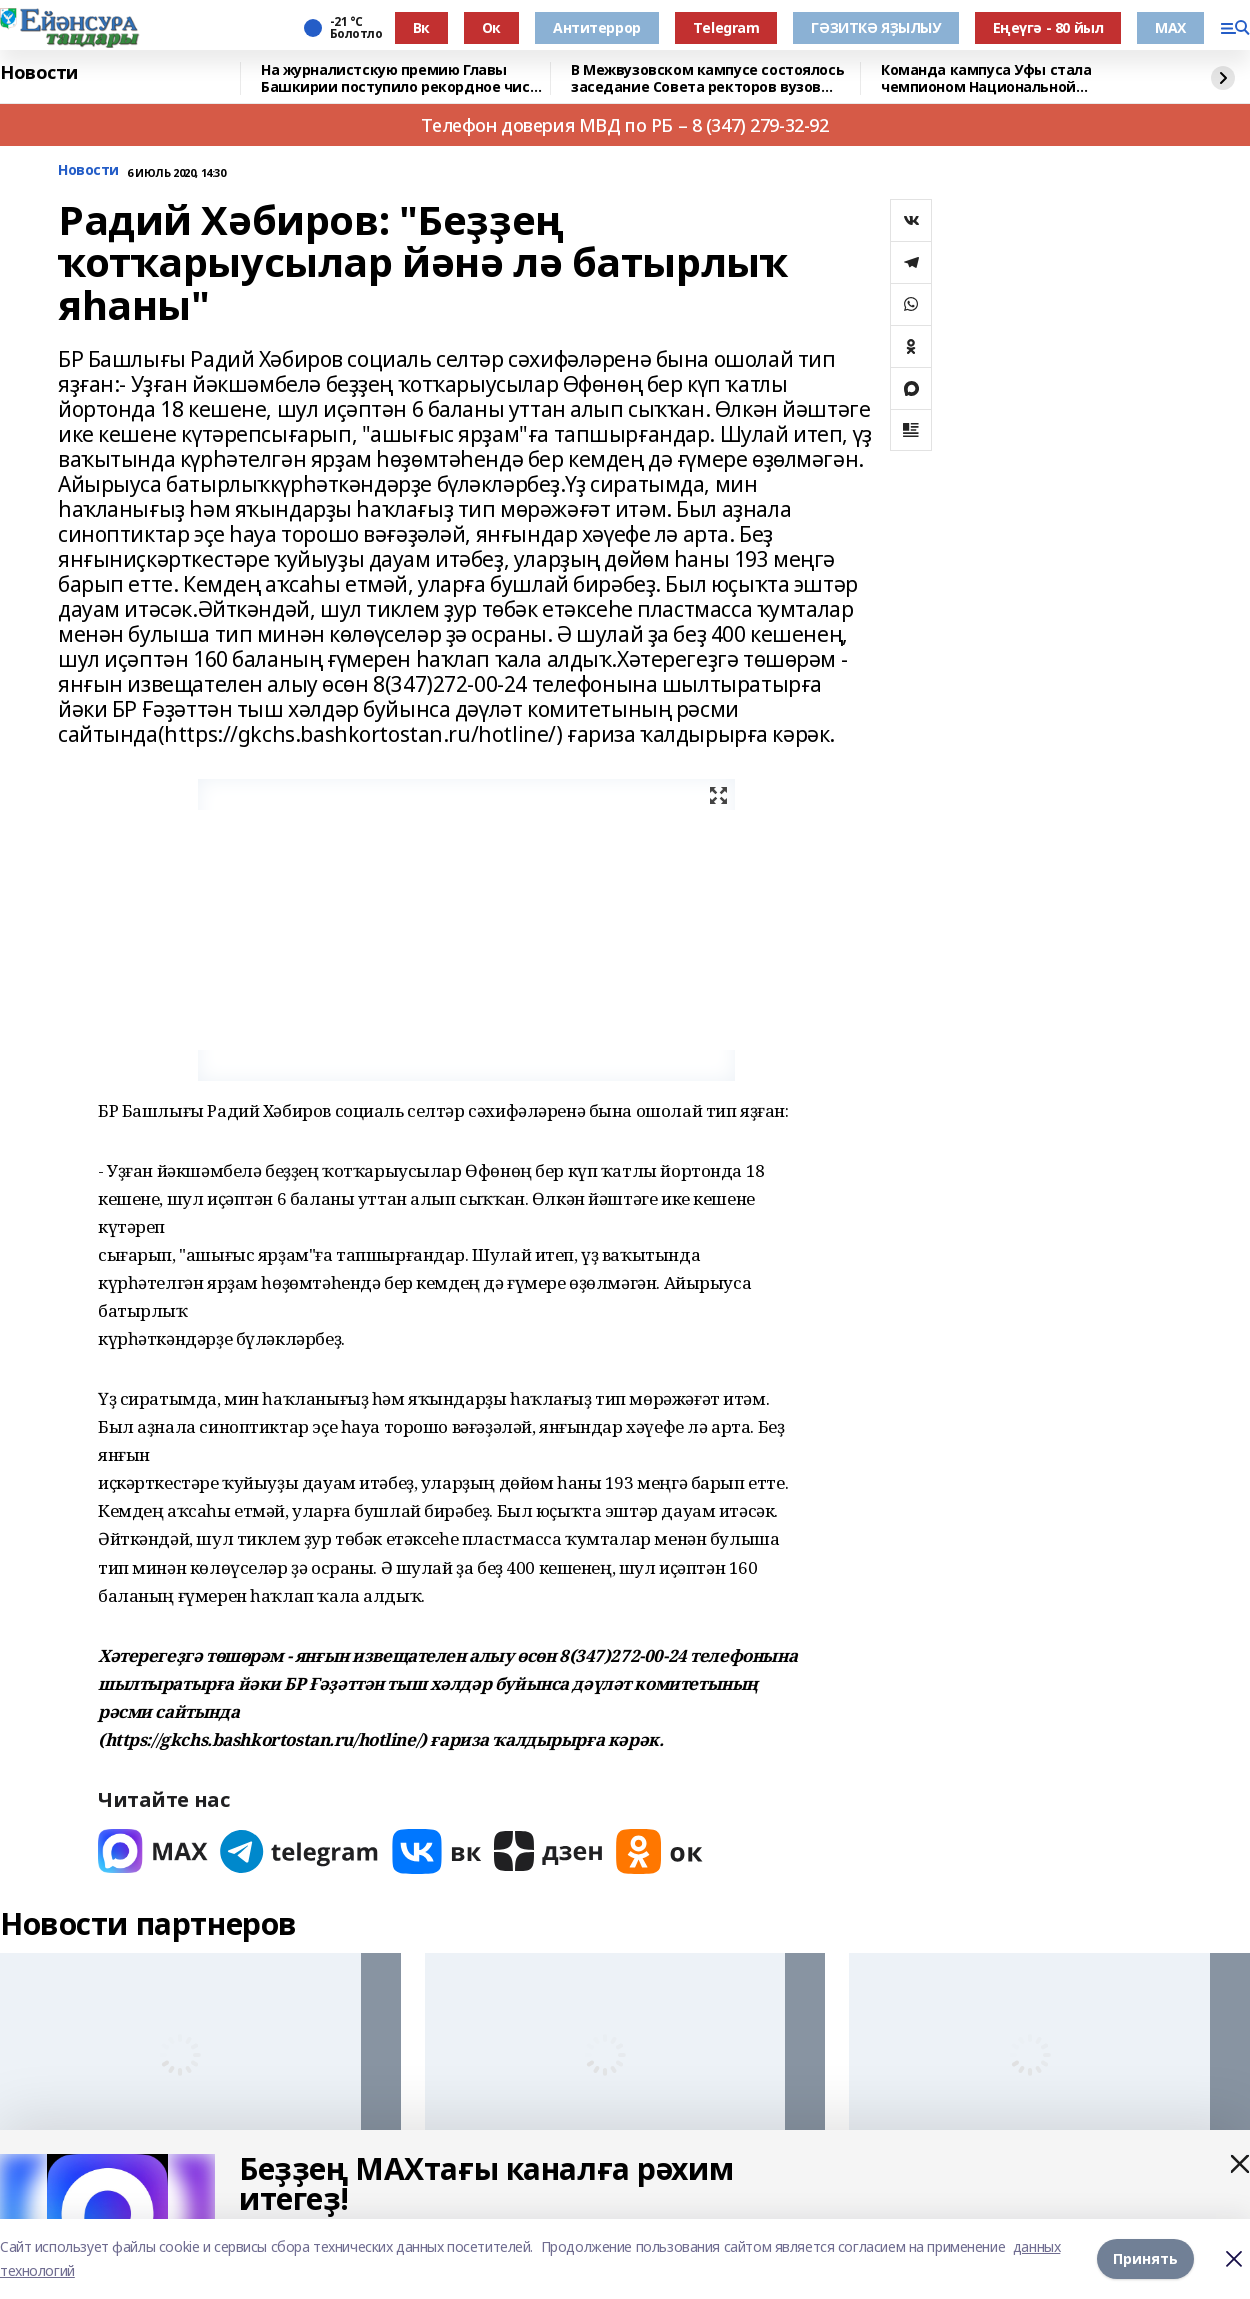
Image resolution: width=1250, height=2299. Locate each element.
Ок (491, 27)
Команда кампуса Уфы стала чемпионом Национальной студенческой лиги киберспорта (1000, 78)
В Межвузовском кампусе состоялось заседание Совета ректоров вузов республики (707, 78)
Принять (1145, 2258)
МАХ (1170, 27)
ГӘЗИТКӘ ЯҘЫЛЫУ (875, 27)
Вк (421, 27)
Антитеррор (597, 27)
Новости (39, 73)
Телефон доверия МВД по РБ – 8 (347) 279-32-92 (624, 125)
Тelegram (726, 27)
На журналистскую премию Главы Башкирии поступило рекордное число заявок (404, 78)
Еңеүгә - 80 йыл (1048, 27)
